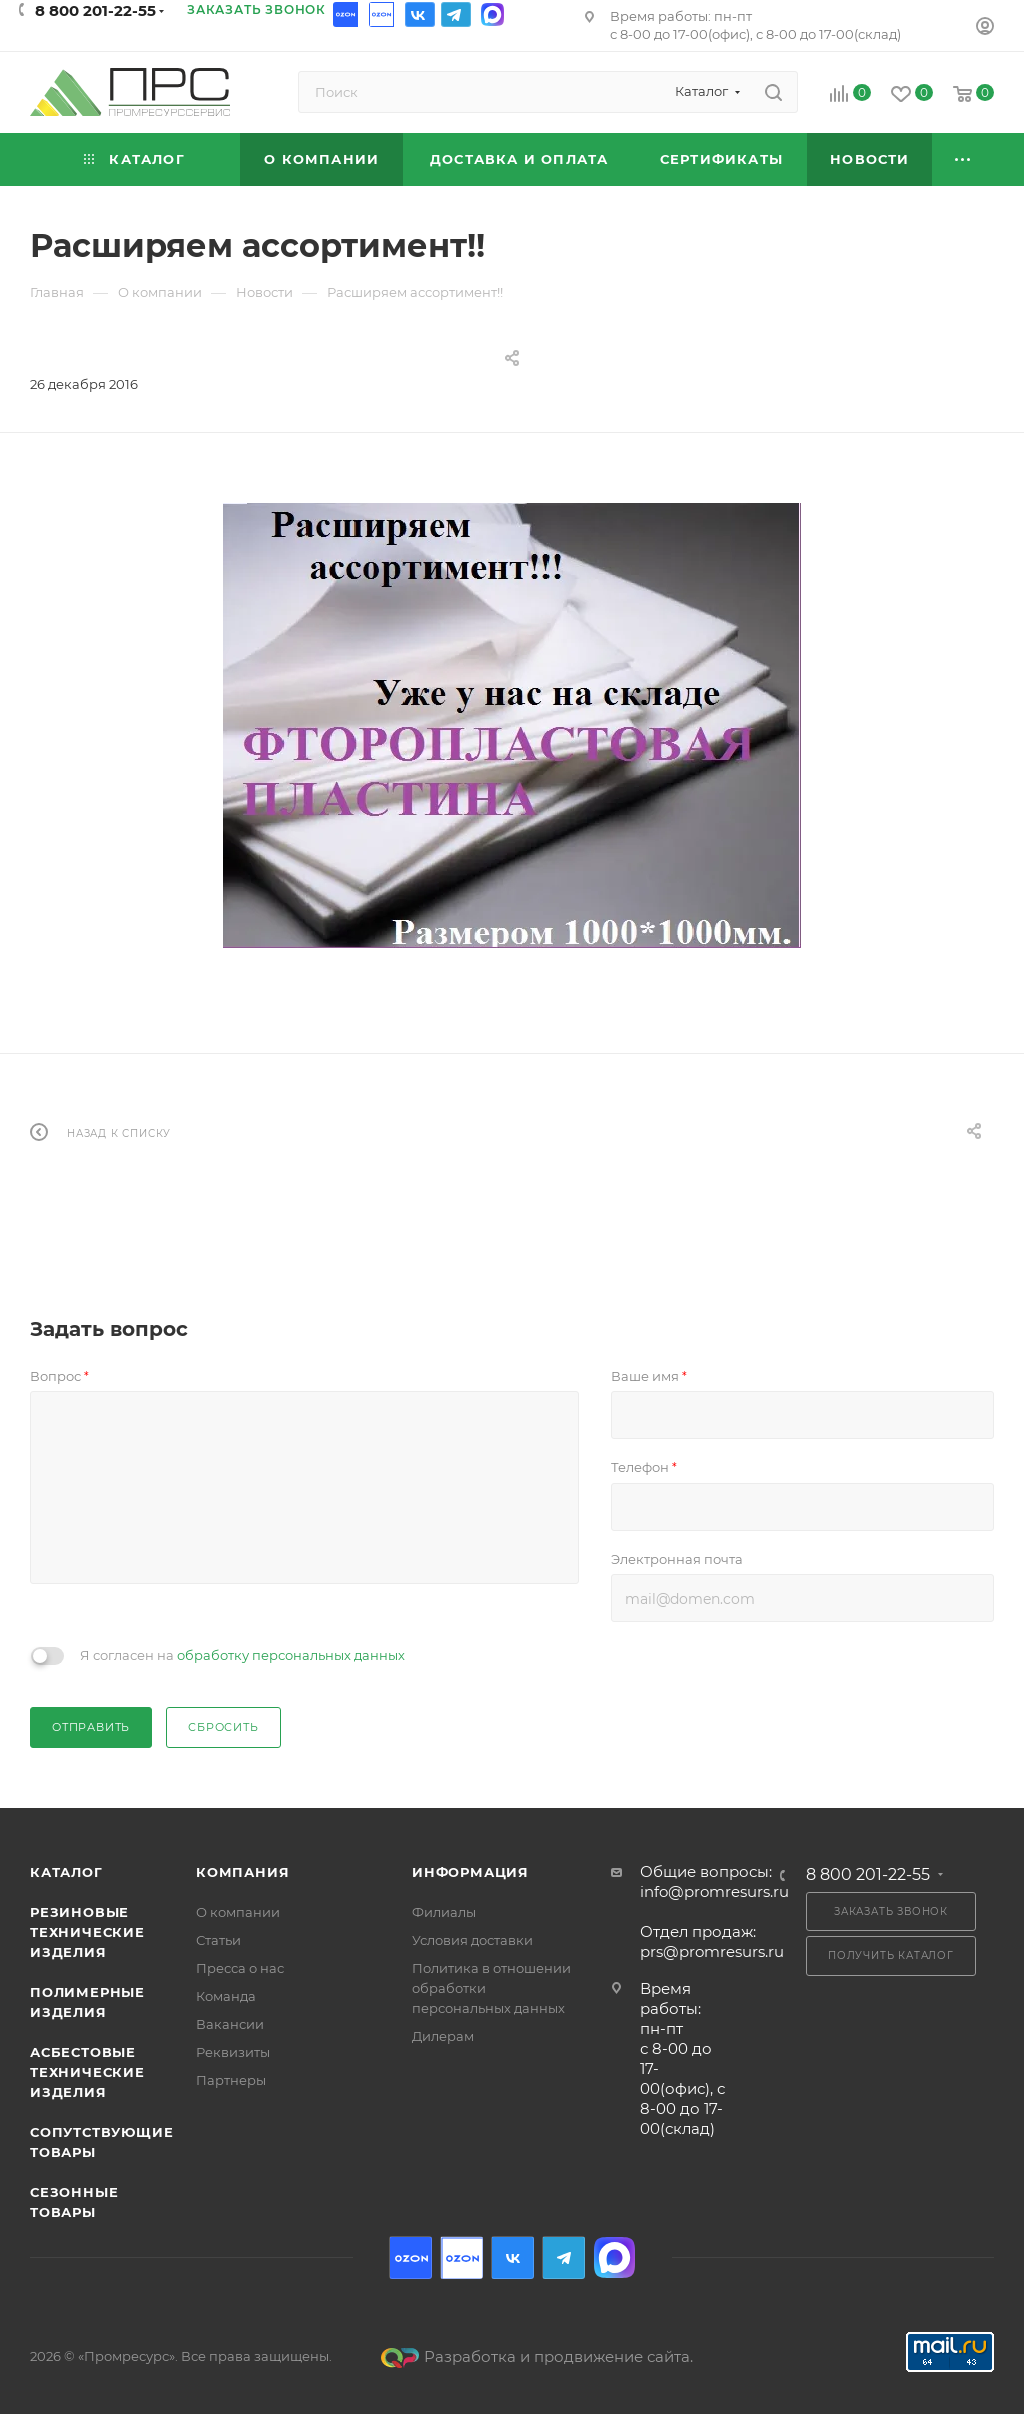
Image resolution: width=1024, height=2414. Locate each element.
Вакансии (230, 2024)
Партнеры (231, 2080)
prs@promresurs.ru (712, 1951)
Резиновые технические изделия (87, 1932)
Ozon (348, 14)
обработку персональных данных (291, 1655)
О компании (238, 1912)
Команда (226, 1996)
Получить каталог (891, 1955)
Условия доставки (472, 1940)
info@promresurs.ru (714, 1891)
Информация (470, 1872)
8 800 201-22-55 (95, 10)
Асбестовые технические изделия (87, 2072)
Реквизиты (233, 2052)
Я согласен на (242, 1655)
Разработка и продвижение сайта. (537, 2356)
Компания (242, 1872)
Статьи (218, 1940)
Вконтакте (420, 14)
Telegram (456, 14)
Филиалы (444, 1912)
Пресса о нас (240, 1968)
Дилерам (443, 2036)
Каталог (66, 1872)
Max (492, 14)
